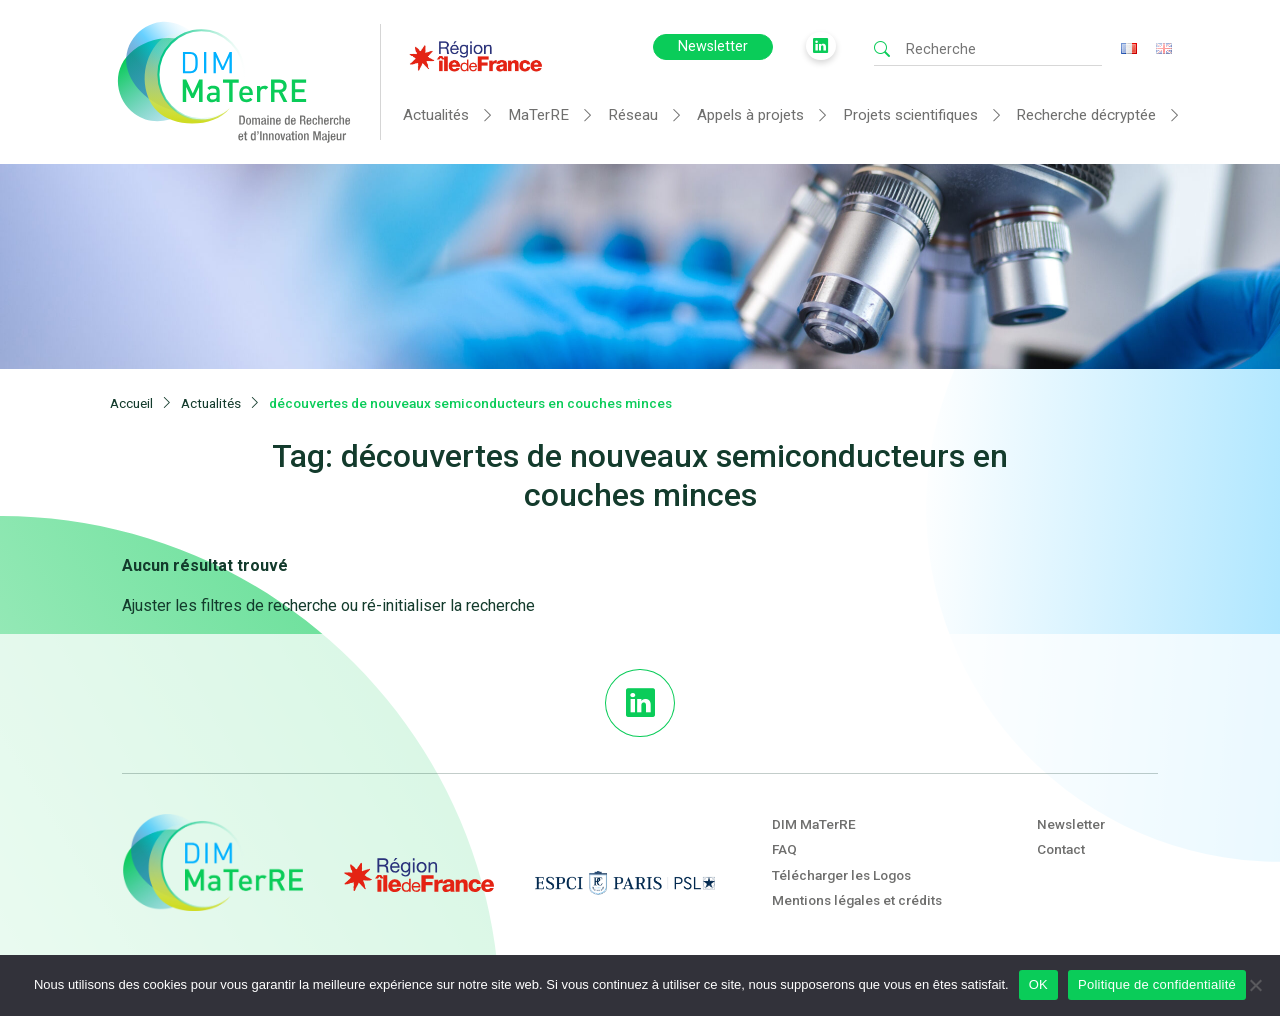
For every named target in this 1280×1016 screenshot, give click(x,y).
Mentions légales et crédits (857, 900)
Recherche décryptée (1086, 115)
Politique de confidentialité (1157, 984)
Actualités (436, 115)
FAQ (784, 849)
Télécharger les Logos (841, 875)
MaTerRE (538, 115)
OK (1038, 984)
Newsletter (713, 46)
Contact (1061, 849)
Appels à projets (750, 115)
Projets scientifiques (910, 115)
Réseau (633, 115)
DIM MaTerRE (814, 824)
